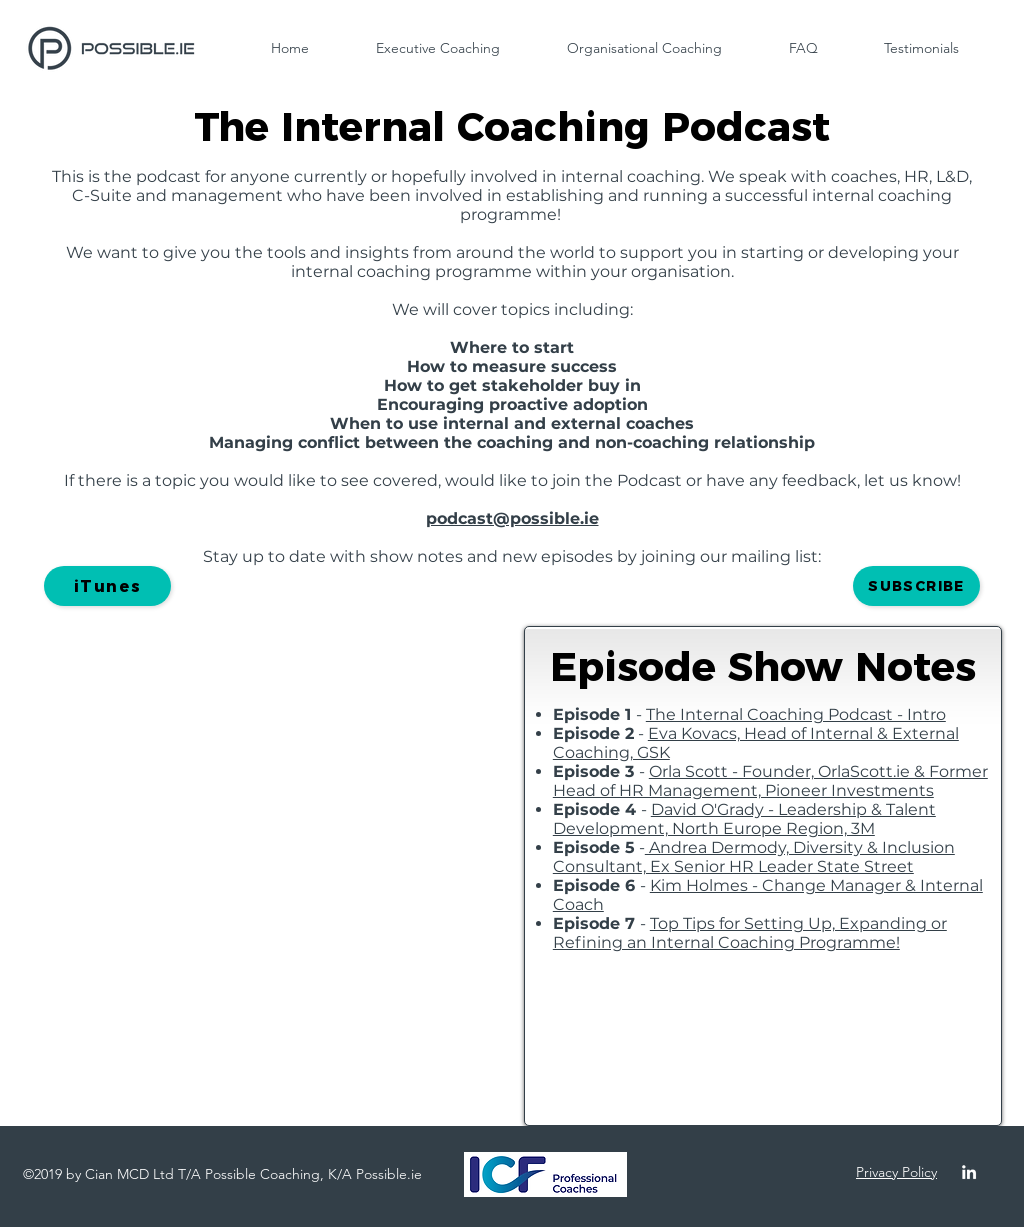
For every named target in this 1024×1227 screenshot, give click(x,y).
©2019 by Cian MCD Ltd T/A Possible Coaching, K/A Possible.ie (222, 1174)
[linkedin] (969, 1172)
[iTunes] (107, 586)
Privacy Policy (896, 1172)
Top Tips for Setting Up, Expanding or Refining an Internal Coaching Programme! (750, 933)
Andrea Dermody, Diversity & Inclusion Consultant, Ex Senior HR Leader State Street (754, 857)
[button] (916, 586)
